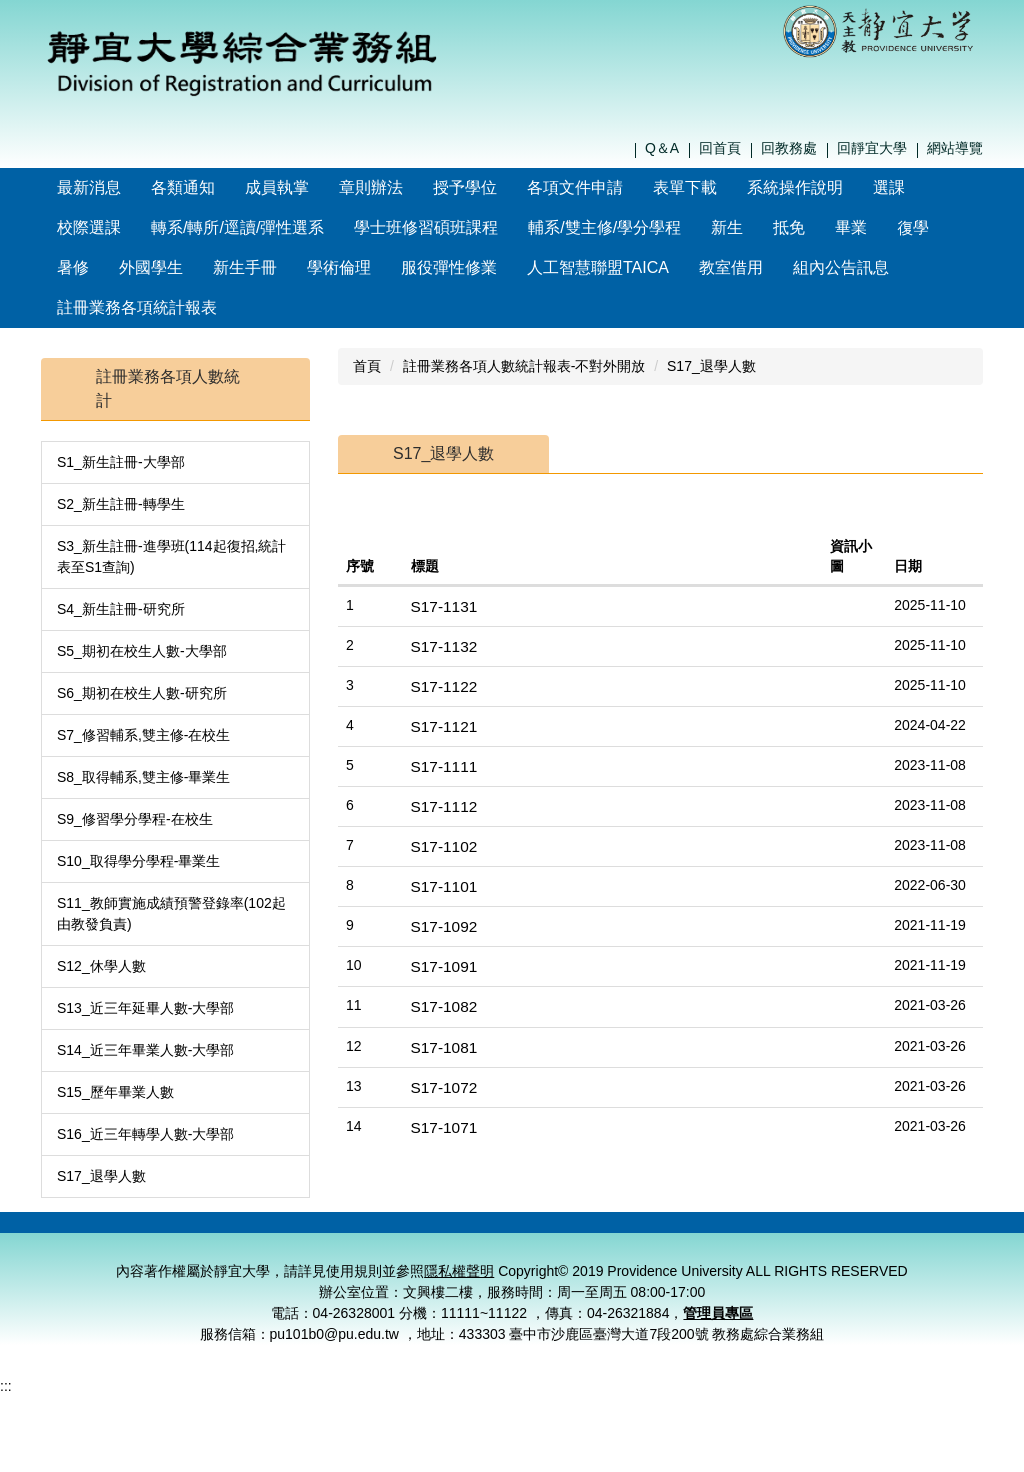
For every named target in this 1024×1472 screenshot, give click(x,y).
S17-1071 (444, 1087)
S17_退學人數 (101, 1136)
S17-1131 (444, 566)
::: (63, 187)
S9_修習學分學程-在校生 (135, 779)
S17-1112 (444, 766)
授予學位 (508, 187)
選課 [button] (932, 187)
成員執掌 (320, 187)
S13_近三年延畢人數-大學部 (145, 968)
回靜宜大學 (872, 148)
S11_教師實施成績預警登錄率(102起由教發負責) (171, 873)
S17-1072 (444, 1047)
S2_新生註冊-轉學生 (121, 464)
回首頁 (720, 148)
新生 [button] (727, 227)
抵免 (789, 227)
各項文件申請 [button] (618, 187)
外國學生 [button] (151, 267)
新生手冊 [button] (245, 267)
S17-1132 (444, 606)
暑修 (73, 267)
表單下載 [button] (728, 187)
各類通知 (226, 187)
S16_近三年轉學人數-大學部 (145, 1094)
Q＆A (662, 148)
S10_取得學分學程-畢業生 (138, 821)
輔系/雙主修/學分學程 (604, 227)
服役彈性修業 (449, 267)
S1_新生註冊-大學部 (121, 422)
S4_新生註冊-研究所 (121, 569)
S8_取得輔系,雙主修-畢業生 (143, 737)
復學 (913, 227)
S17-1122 (444, 646)
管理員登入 (945, 1195)
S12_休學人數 (101, 926)
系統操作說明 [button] (838, 187)
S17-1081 (444, 1007)
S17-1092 (444, 886)
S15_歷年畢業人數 (115, 1052)
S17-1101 (444, 846)
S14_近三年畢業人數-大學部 (145, 1010)
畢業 (851, 227)
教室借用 (731, 267)
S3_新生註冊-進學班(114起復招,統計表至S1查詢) (171, 516)
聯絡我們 (699, 1195)
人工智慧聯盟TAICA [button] (598, 267)
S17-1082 (444, 966)
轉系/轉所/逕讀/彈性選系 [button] (237, 227)
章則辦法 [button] (414, 187)
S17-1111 (444, 726)
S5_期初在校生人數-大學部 (142, 611)
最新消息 (132, 187)
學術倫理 (339, 267)
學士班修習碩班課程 (426, 227)
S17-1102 (444, 806)
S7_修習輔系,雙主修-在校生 (143, 695)
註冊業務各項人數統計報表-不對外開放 (524, 326)
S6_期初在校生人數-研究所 (142, 653)
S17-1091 (444, 926)
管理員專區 (718, 1322)
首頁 (367, 326)
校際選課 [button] (89, 227)
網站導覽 (955, 148)
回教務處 (789, 148)
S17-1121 (444, 686)
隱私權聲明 (781, 1195)
